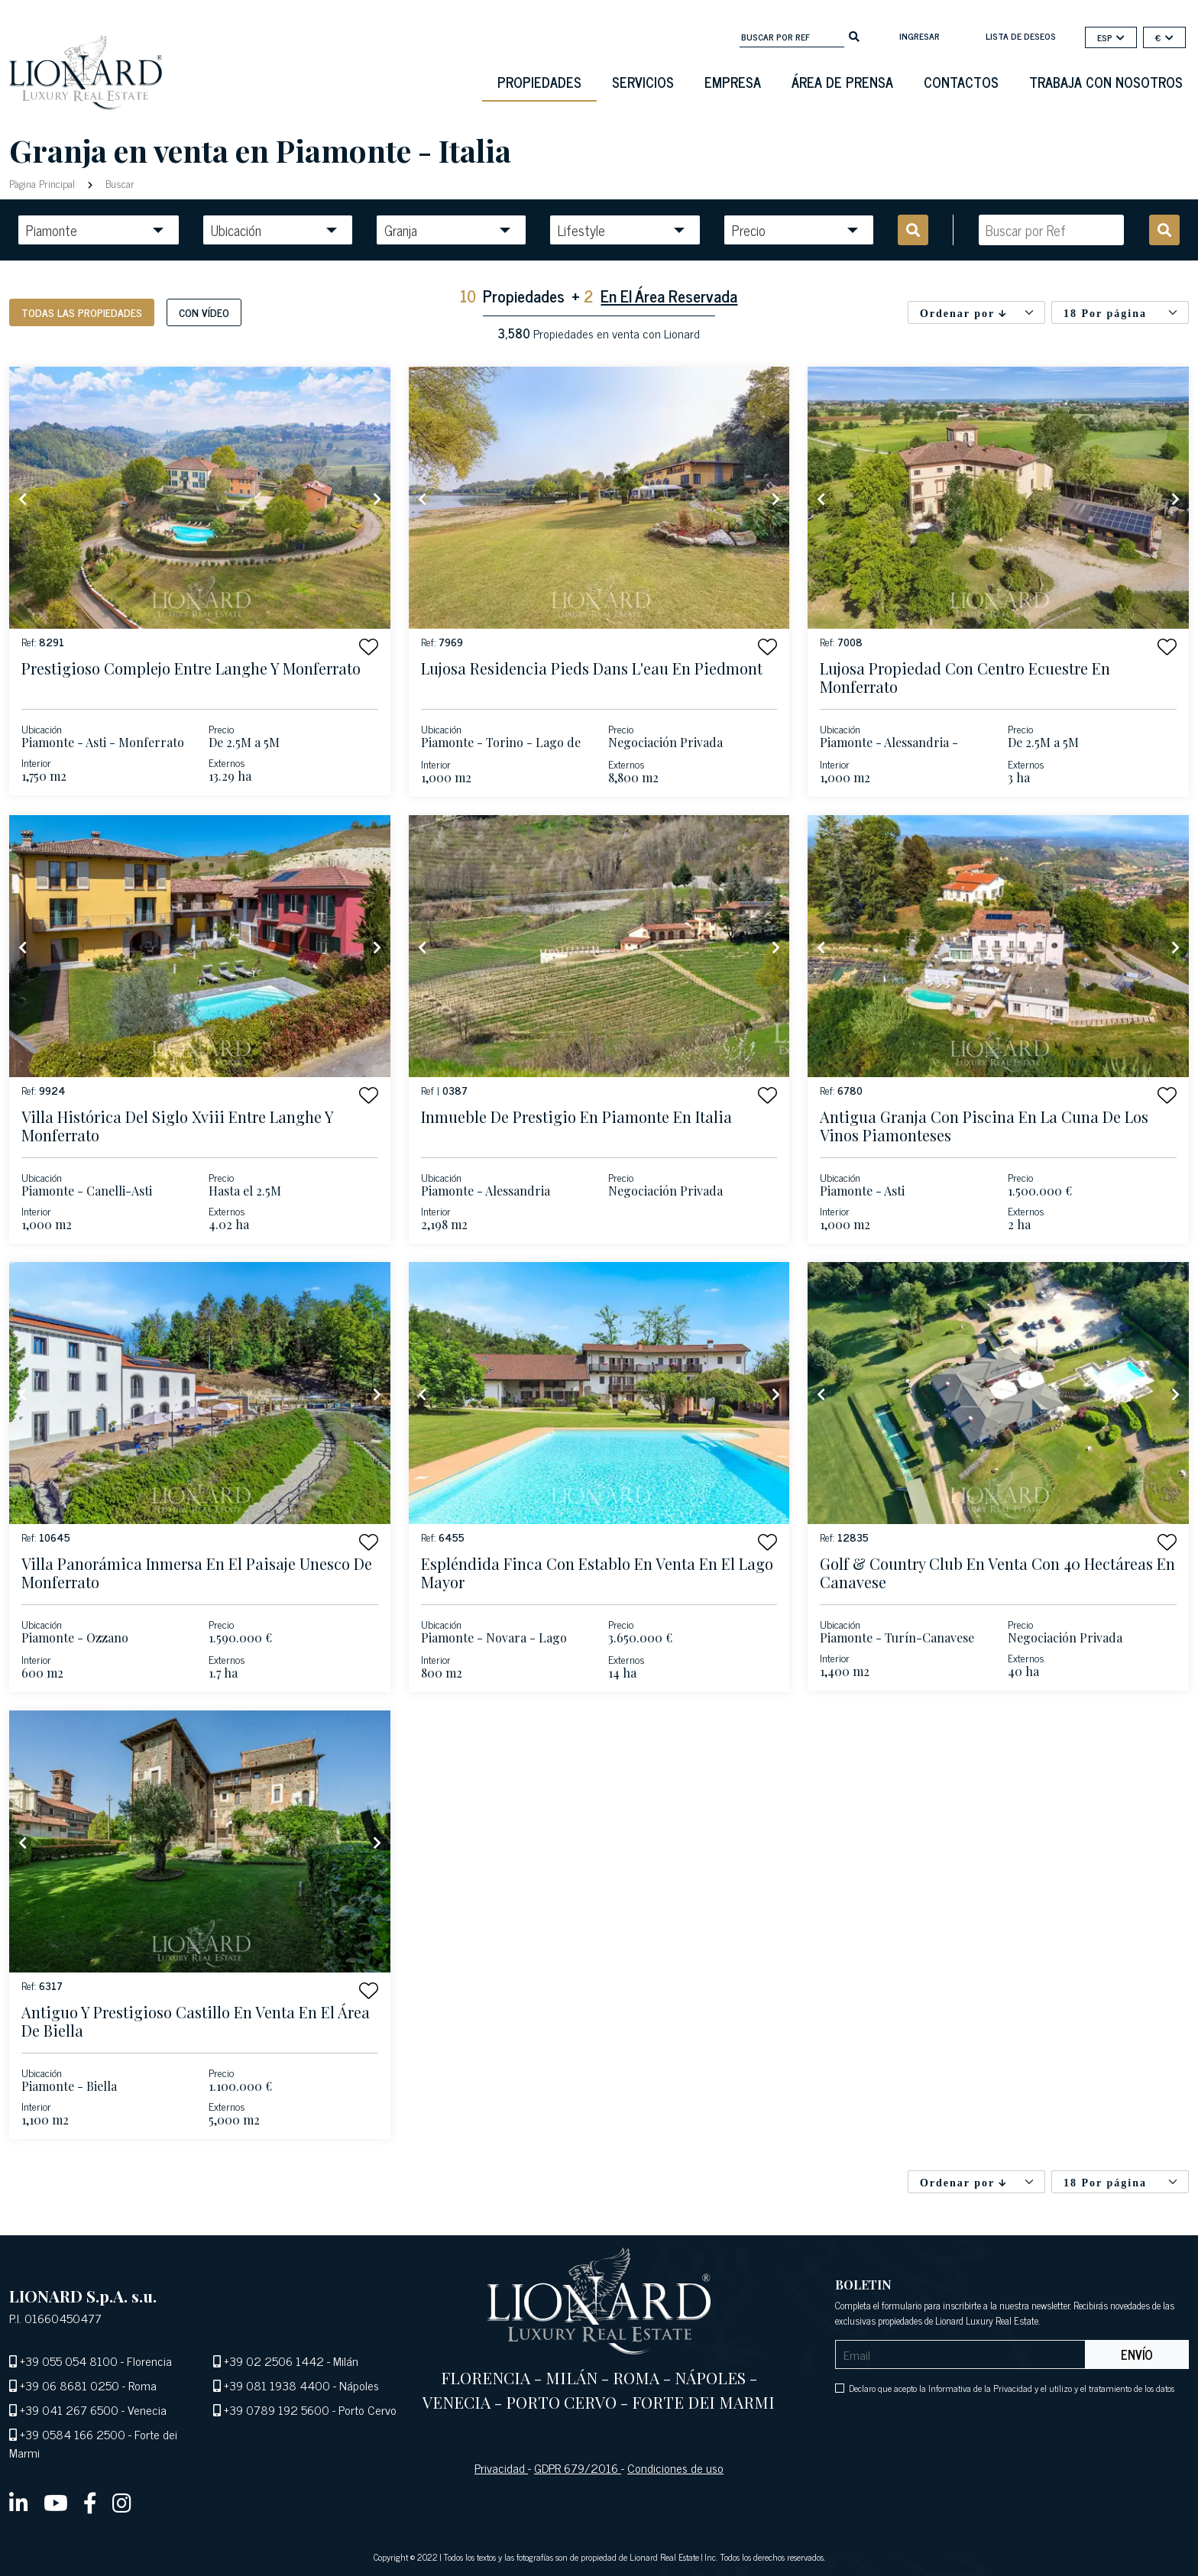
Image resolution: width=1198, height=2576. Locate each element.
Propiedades (539, 81)
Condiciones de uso (675, 2467)
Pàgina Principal (43, 183)
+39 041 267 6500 (69, 2409)
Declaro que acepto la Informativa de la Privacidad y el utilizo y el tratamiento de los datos (1011, 2388)
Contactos (961, 81)
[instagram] (121, 2501)
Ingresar (919, 36)
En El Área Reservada (669, 295)
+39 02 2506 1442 (274, 2361)
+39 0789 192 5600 (276, 2409)
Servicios (643, 81)
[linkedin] (18, 2501)
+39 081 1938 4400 (277, 2385)
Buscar (118, 183)
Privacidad (501, 2467)
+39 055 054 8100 (69, 2361)
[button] (368, 646)
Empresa (732, 81)
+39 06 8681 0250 (69, 2385)
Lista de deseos (1021, 36)
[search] (854, 35)
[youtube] (56, 2501)
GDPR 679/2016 (577, 2467)
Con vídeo (204, 312)
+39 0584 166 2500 (72, 2434)
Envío (1137, 2354)
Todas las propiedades (81, 312)
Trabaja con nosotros (1106, 81)
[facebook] (90, 2501)
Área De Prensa (842, 81)
